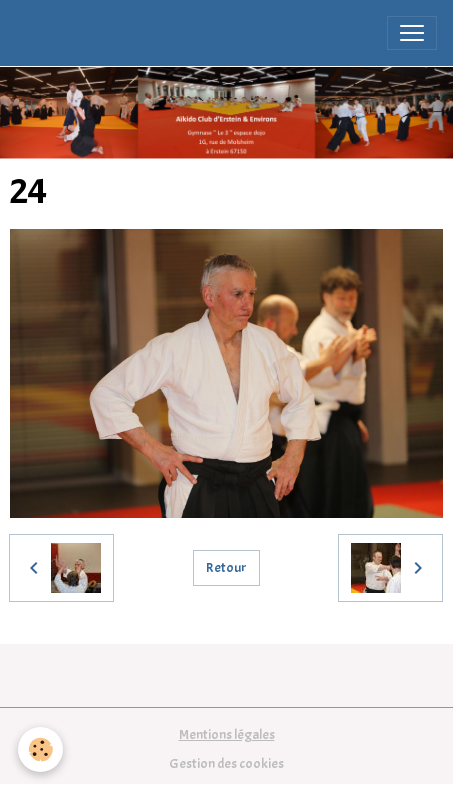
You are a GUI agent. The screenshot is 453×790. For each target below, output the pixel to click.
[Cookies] (40, 749)
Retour (226, 567)
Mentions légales (227, 734)
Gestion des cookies (226, 763)
